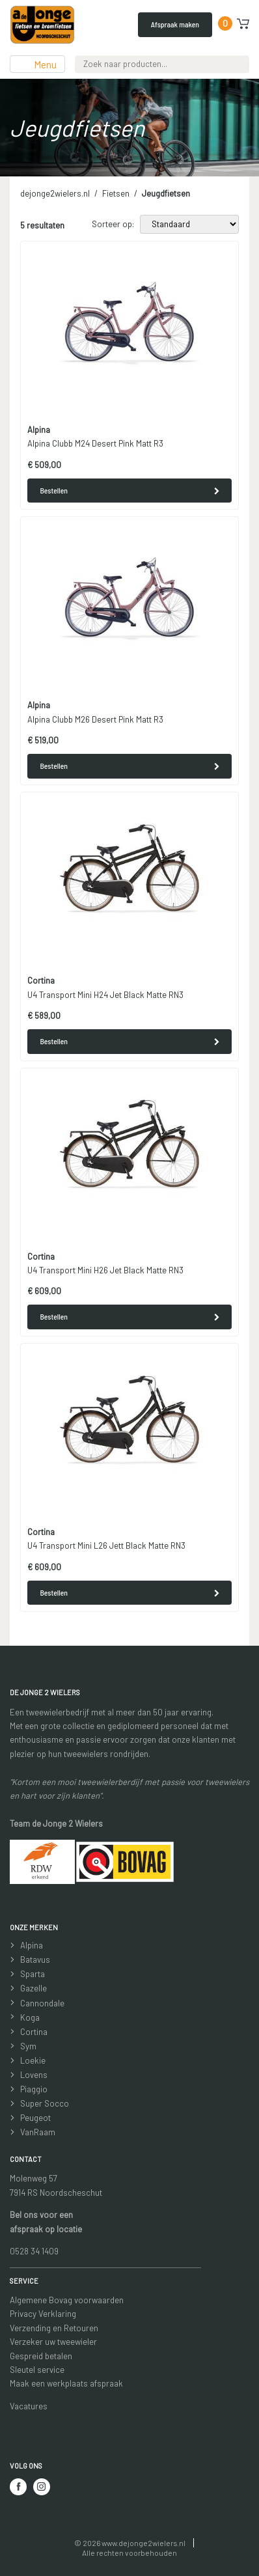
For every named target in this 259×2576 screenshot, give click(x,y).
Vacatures (29, 2406)
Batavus (35, 1959)
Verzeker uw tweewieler (53, 2341)
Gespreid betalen (41, 2356)
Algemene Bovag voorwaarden (67, 2300)
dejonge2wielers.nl (55, 193)
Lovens (34, 2075)
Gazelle (33, 1988)
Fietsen (116, 193)
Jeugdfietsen (166, 193)
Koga (30, 2017)
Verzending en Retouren (54, 2328)
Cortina (34, 2032)
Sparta (32, 1974)
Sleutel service (37, 2369)
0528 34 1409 (34, 2251)
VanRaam (37, 2132)
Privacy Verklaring (43, 2313)
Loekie (33, 2060)
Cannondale (42, 2003)
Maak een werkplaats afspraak (66, 2383)
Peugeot (35, 2117)
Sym (28, 2046)
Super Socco (44, 2103)
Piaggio (34, 2089)
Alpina (31, 1945)
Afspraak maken (175, 24)
